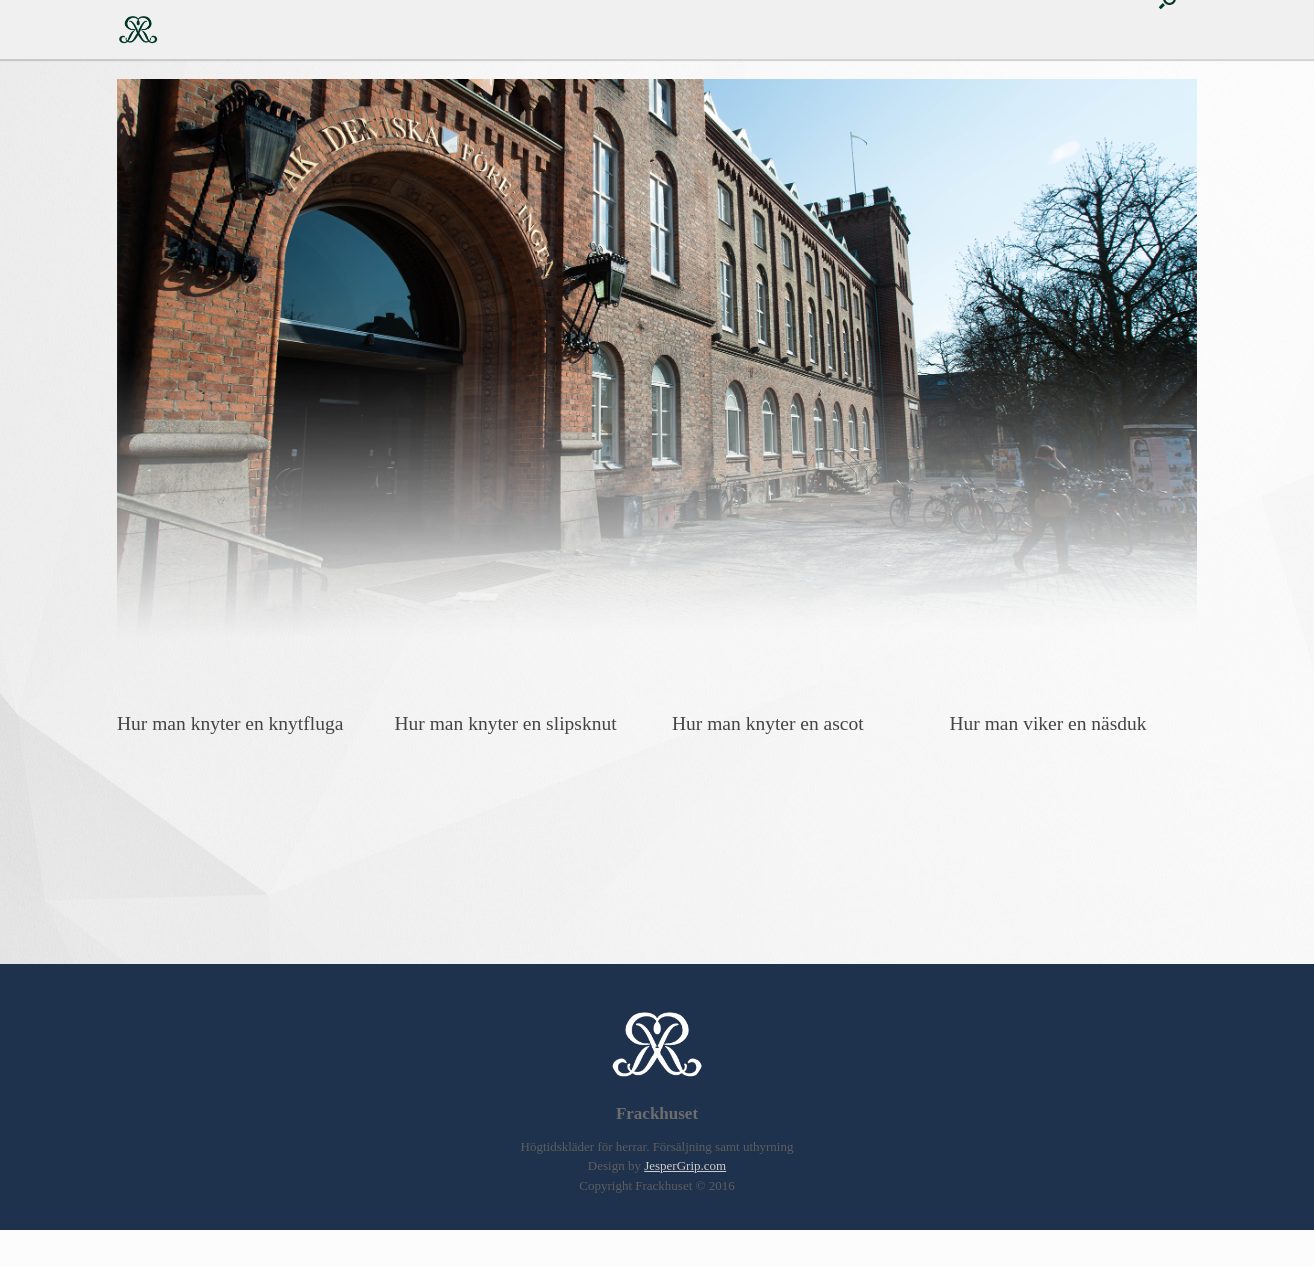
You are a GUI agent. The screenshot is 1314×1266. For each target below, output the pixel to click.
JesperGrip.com (685, 1165)
